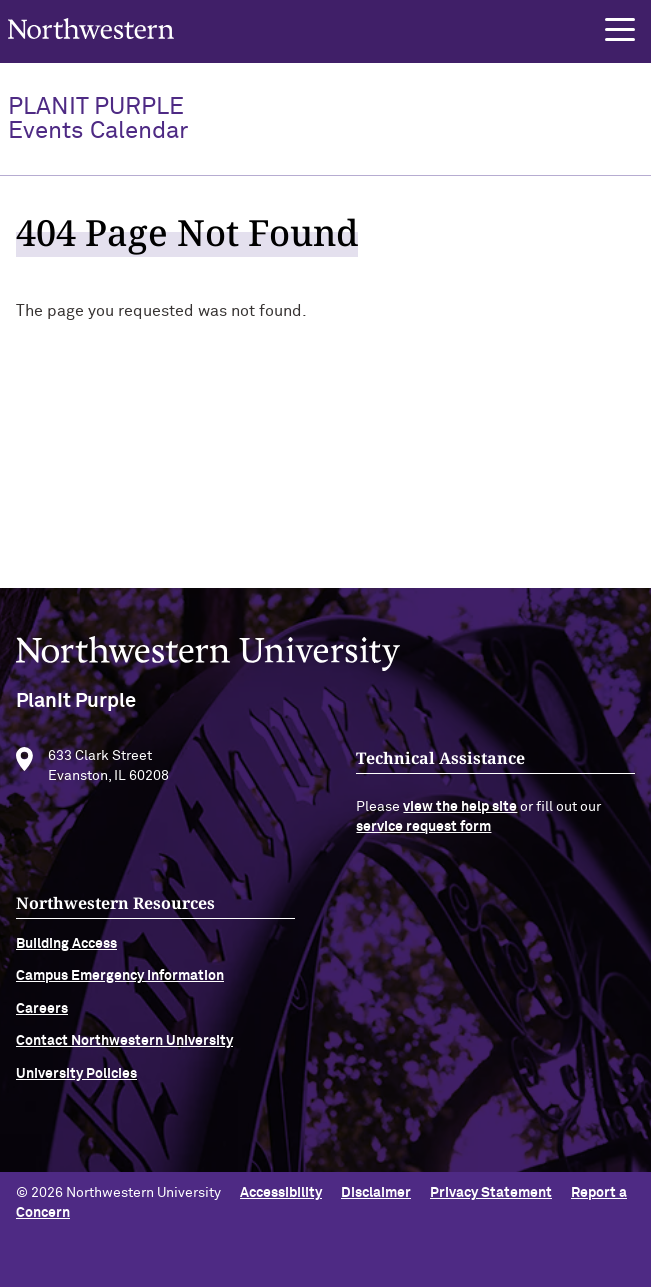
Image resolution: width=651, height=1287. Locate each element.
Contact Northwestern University (124, 1048)
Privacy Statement (491, 1193)
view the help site (460, 814)
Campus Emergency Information (120, 983)
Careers (42, 1015)
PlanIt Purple (98, 119)
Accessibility (281, 1193)
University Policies (76, 1080)
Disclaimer (376, 1193)
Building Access (66, 950)
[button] (620, 30)
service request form (423, 833)
